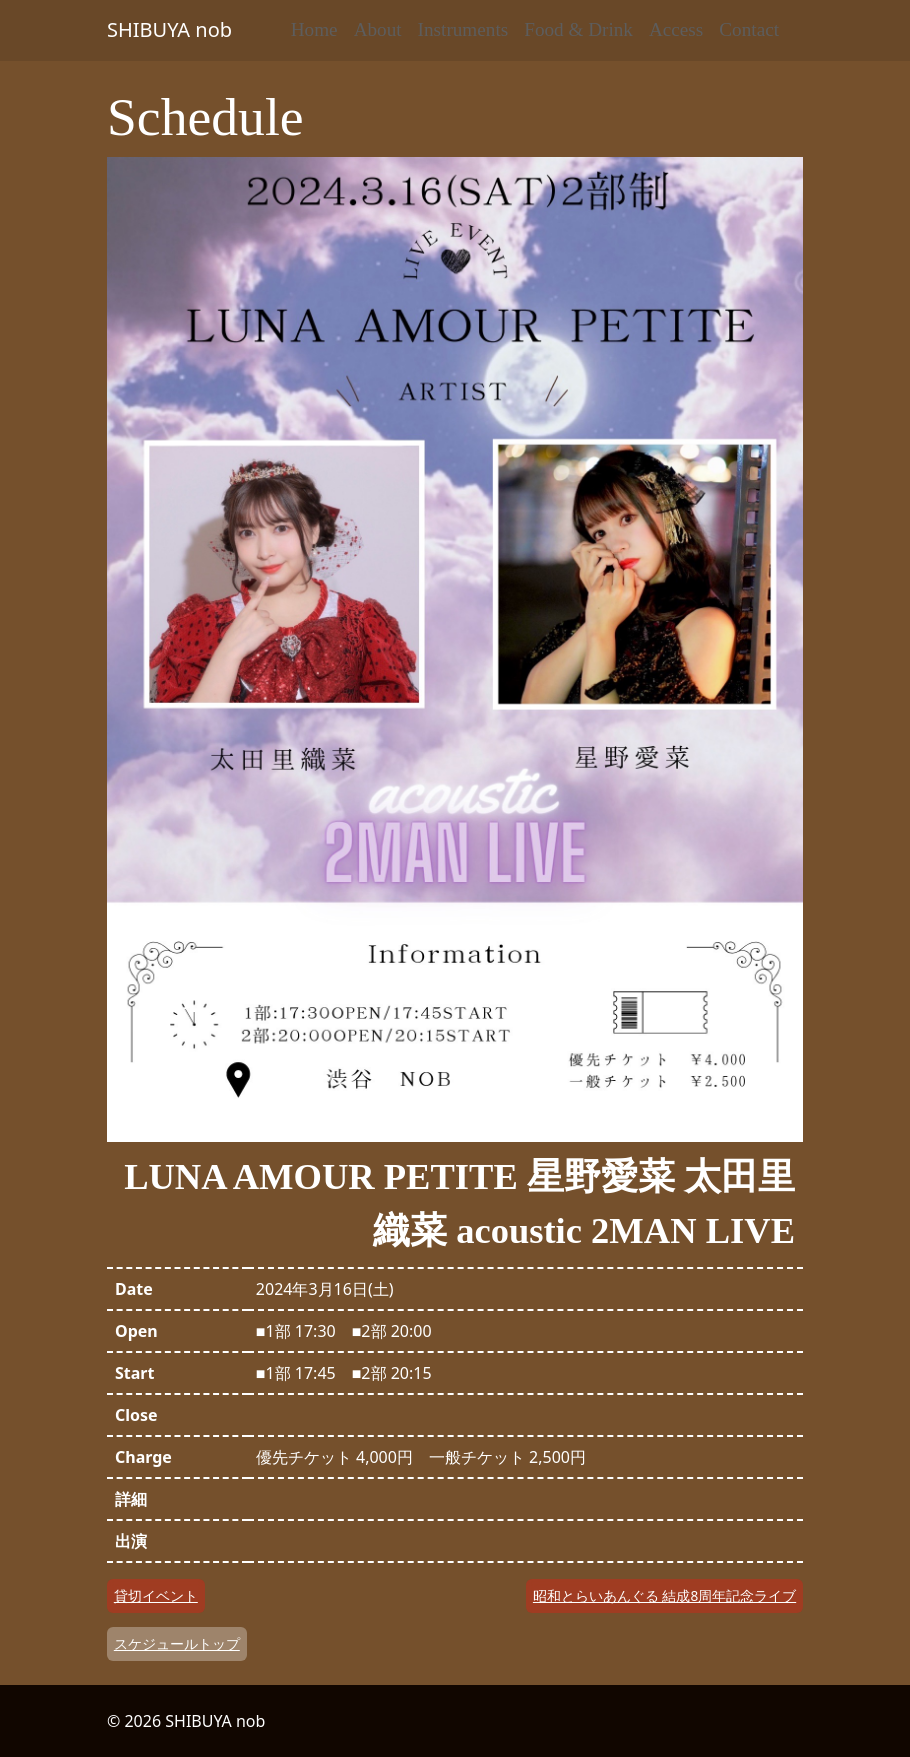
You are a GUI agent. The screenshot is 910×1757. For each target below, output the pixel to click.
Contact (749, 29)
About (378, 29)
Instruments (463, 29)
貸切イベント (156, 1595)
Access (676, 29)
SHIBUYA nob (169, 29)
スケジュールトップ (177, 1643)
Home (314, 29)
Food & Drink (578, 29)
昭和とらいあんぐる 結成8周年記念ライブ (664, 1595)
